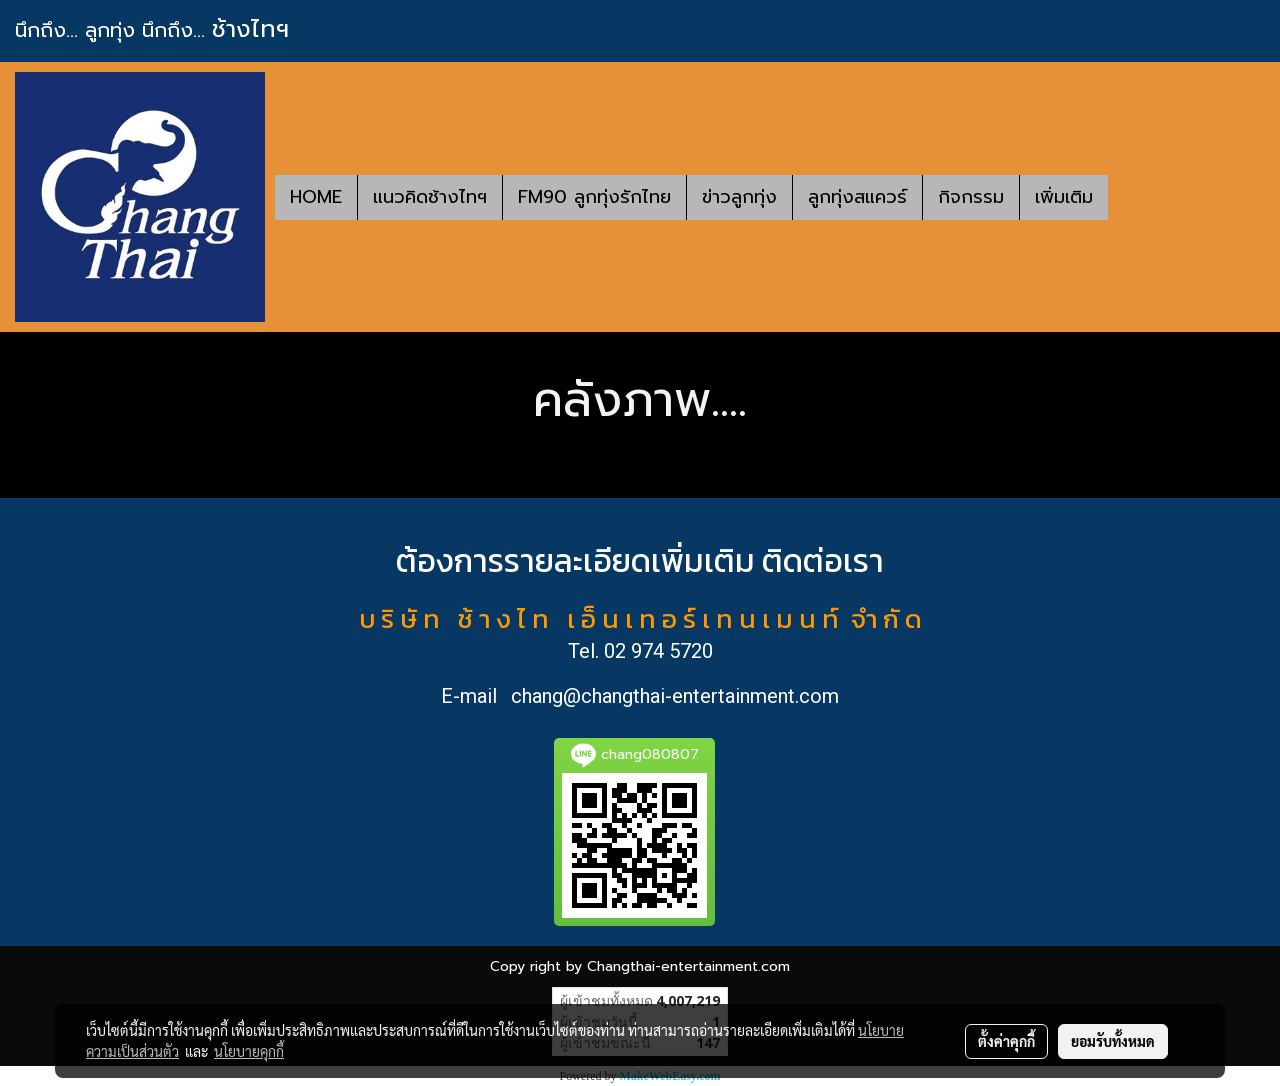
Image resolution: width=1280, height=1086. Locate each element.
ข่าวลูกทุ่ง (739, 197)
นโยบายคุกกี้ (249, 1051)
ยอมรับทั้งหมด (1113, 1041)
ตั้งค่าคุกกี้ (1006, 1041)
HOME (316, 197)
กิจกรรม (971, 197)
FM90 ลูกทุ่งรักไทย (594, 197)
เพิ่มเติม (1064, 197)
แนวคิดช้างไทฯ (430, 197)
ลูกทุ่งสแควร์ (857, 197)
